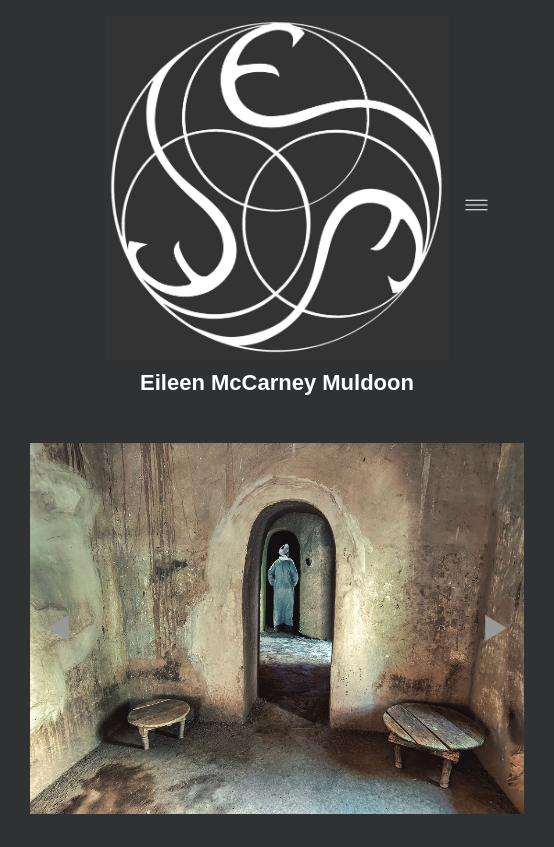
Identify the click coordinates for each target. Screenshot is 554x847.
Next (496, 568)
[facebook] (63, 801)
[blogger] (110, 801)
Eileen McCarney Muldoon (277, 383)
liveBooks (314, 764)
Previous (58, 568)
